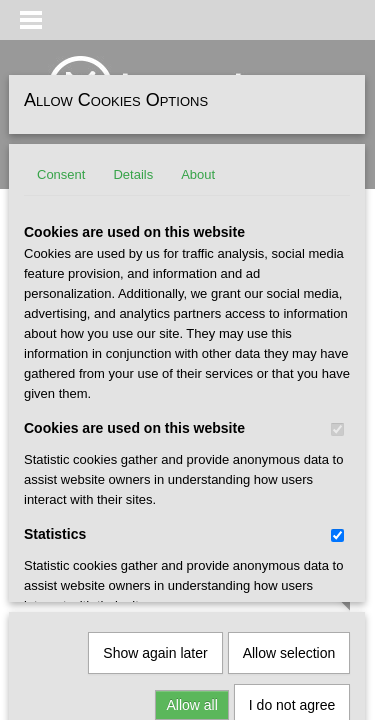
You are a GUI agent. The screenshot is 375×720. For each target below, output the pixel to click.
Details (133, 174)
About (198, 174)
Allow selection (289, 440)
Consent (61, 174)
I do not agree (292, 492)
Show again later (155, 440)
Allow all (191, 492)
